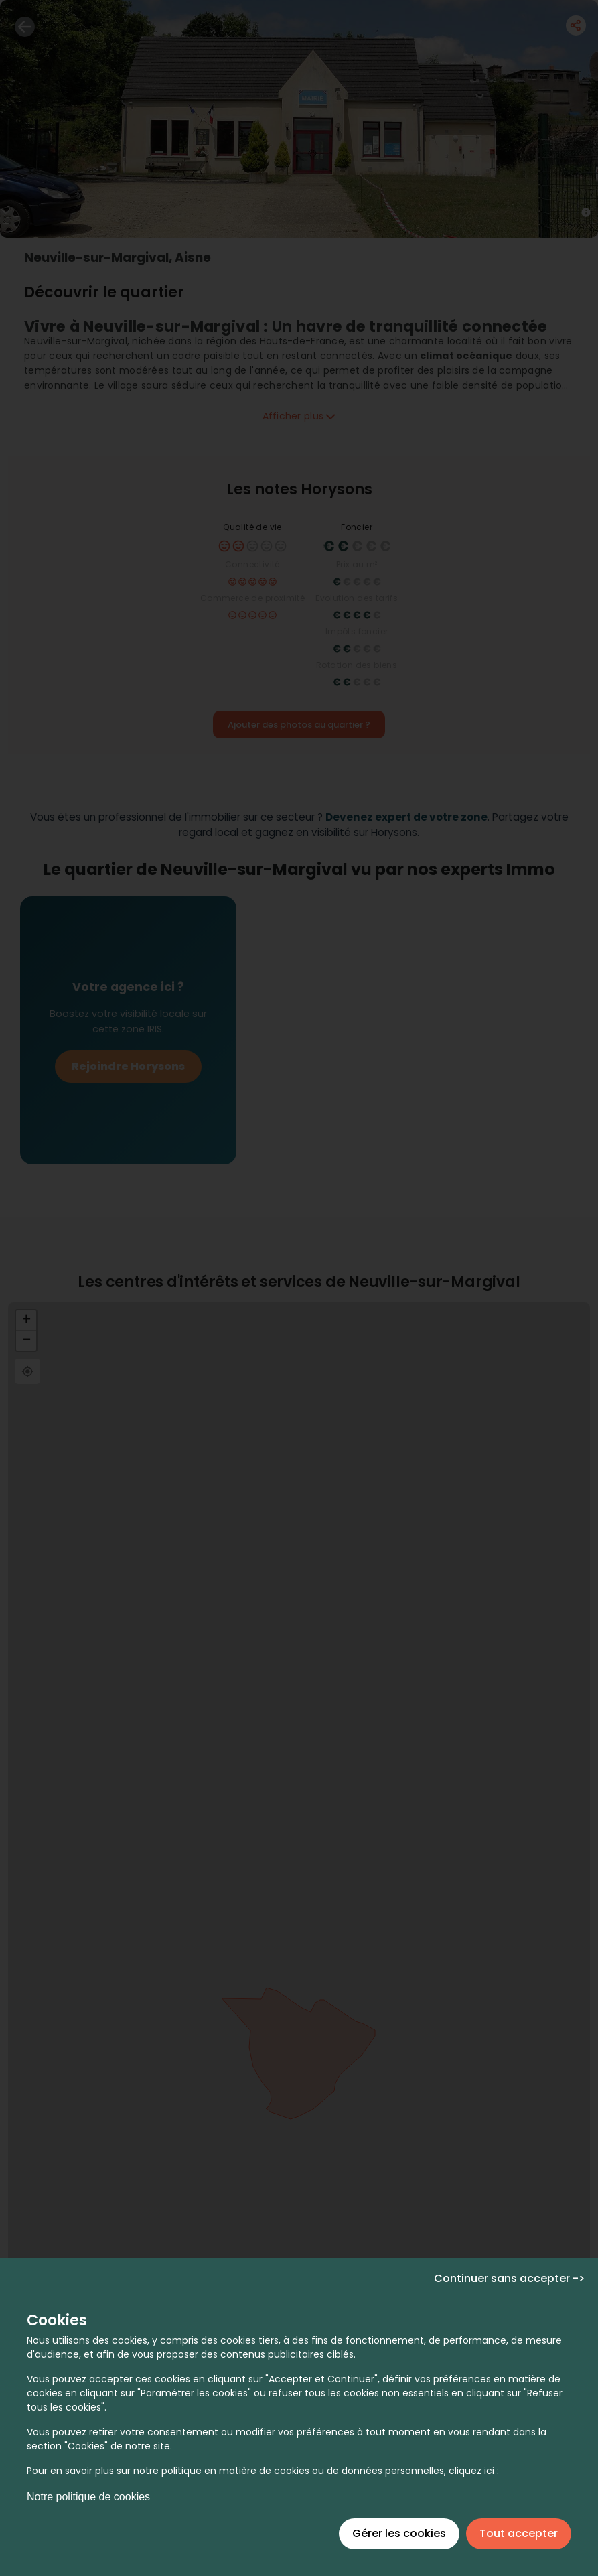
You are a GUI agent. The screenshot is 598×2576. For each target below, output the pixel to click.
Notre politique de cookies (88, 2496)
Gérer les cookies (399, 2533)
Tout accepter (518, 2533)
